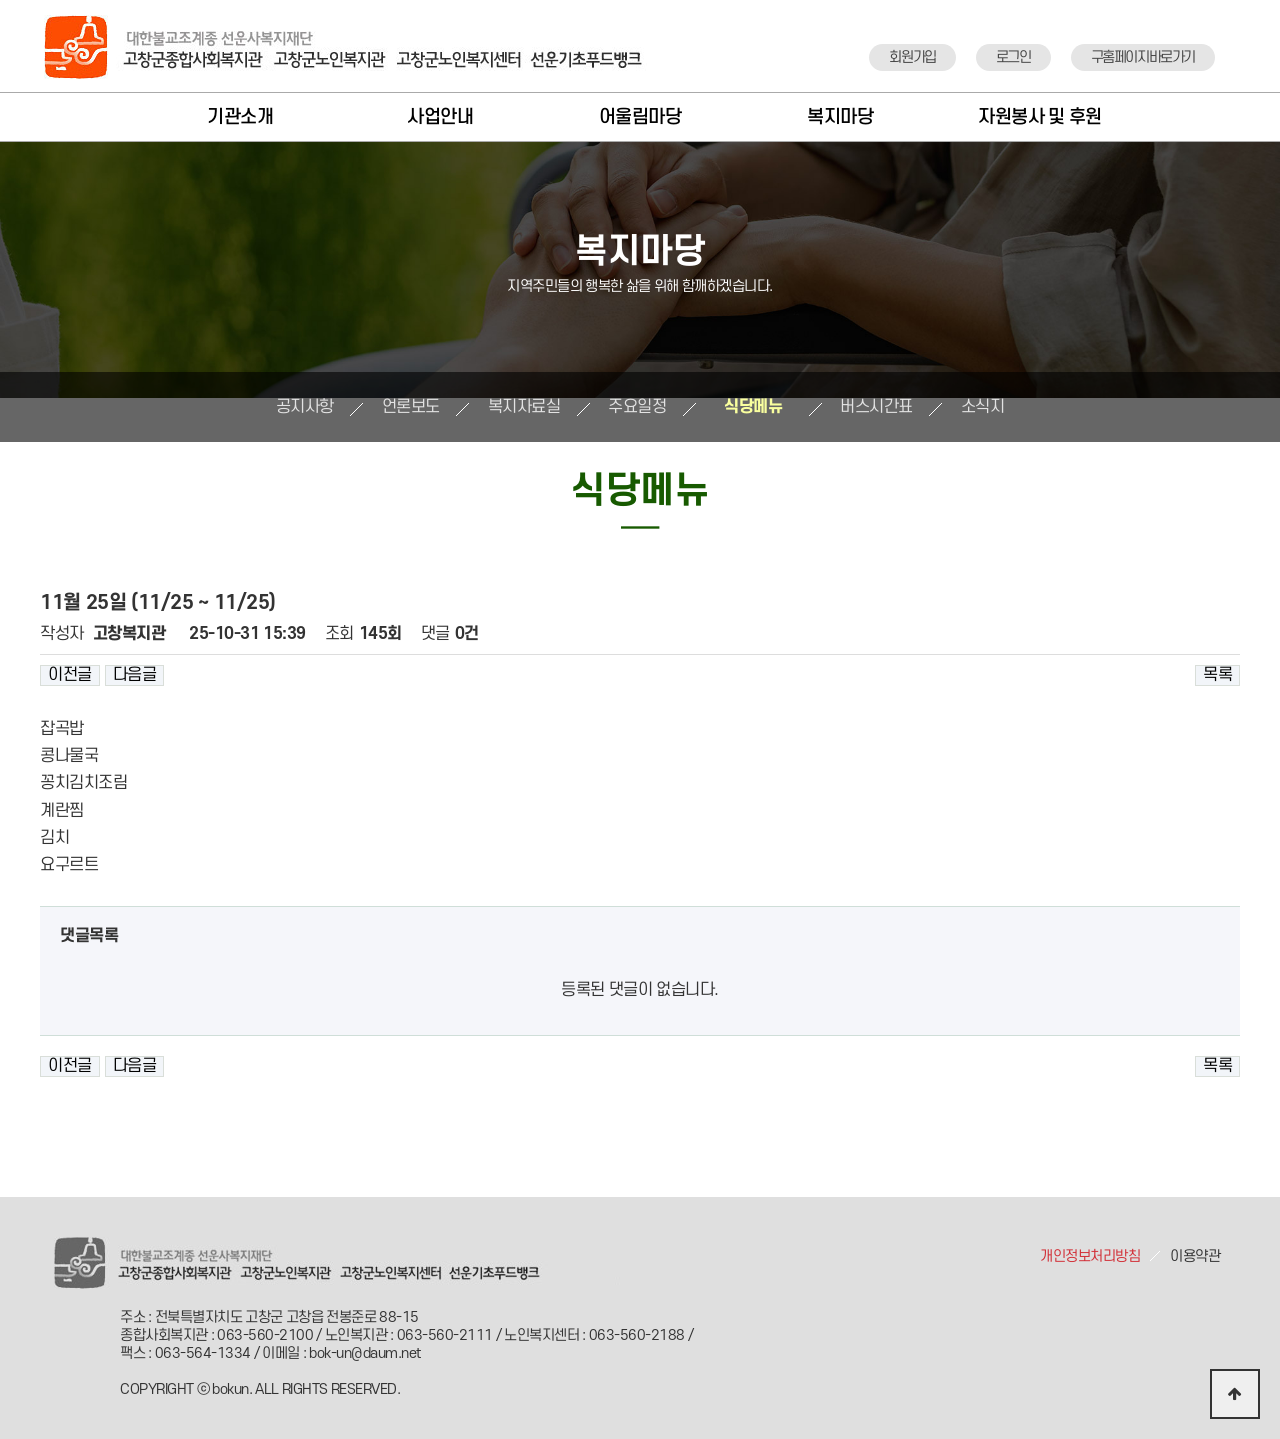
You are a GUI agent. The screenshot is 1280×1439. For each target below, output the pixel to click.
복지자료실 (524, 407)
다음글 (135, 675)
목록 (1217, 675)
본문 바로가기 (0, 0)
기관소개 (240, 117)
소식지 (983, 407)
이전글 (70, 675)
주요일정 (637, 407)
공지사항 (305, 407)
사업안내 (440, 117)
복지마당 (840, 117)
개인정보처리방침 (1090, 1256)
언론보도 (411, 407)
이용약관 (1195, 1256)
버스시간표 (876, 407)
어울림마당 (640, 117)
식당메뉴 (753, 407)
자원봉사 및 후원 (1040, 117)
